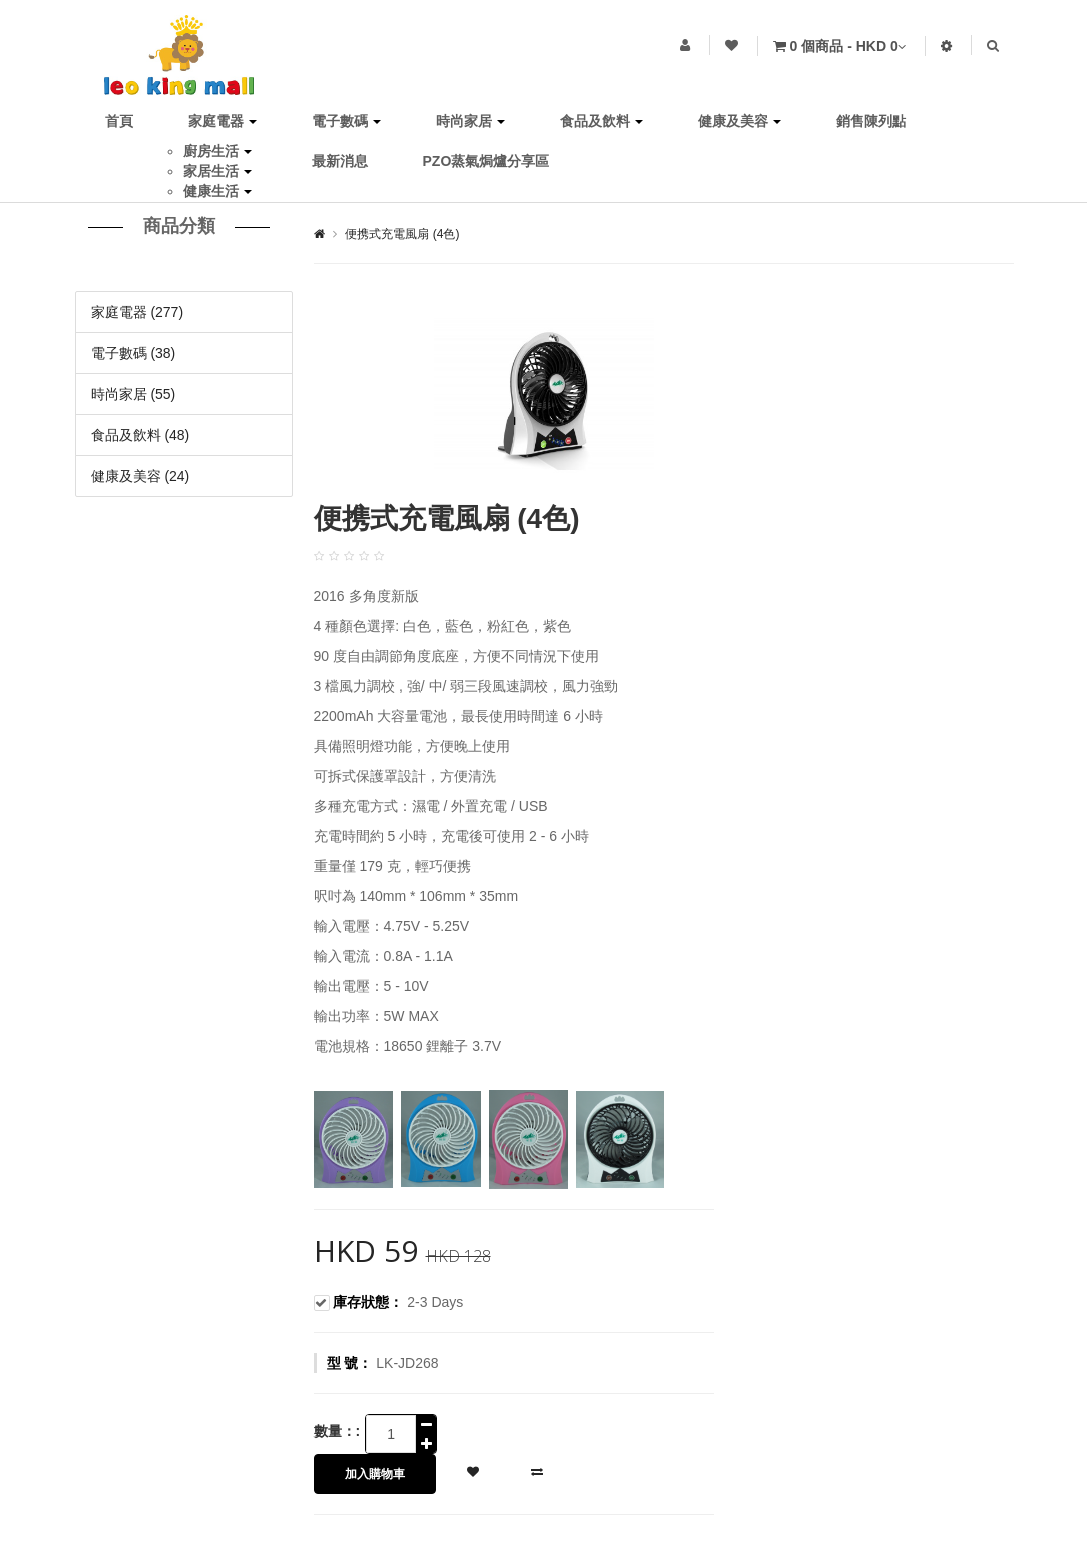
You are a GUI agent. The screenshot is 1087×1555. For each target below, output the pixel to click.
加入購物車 (375, 1474)
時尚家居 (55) (133, 394)
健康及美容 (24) (140, 476)
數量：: (337, 1431)
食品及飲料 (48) (140, 435)
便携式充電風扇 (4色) (402, 234)
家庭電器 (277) (137, 312)
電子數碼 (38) (133, 353)
